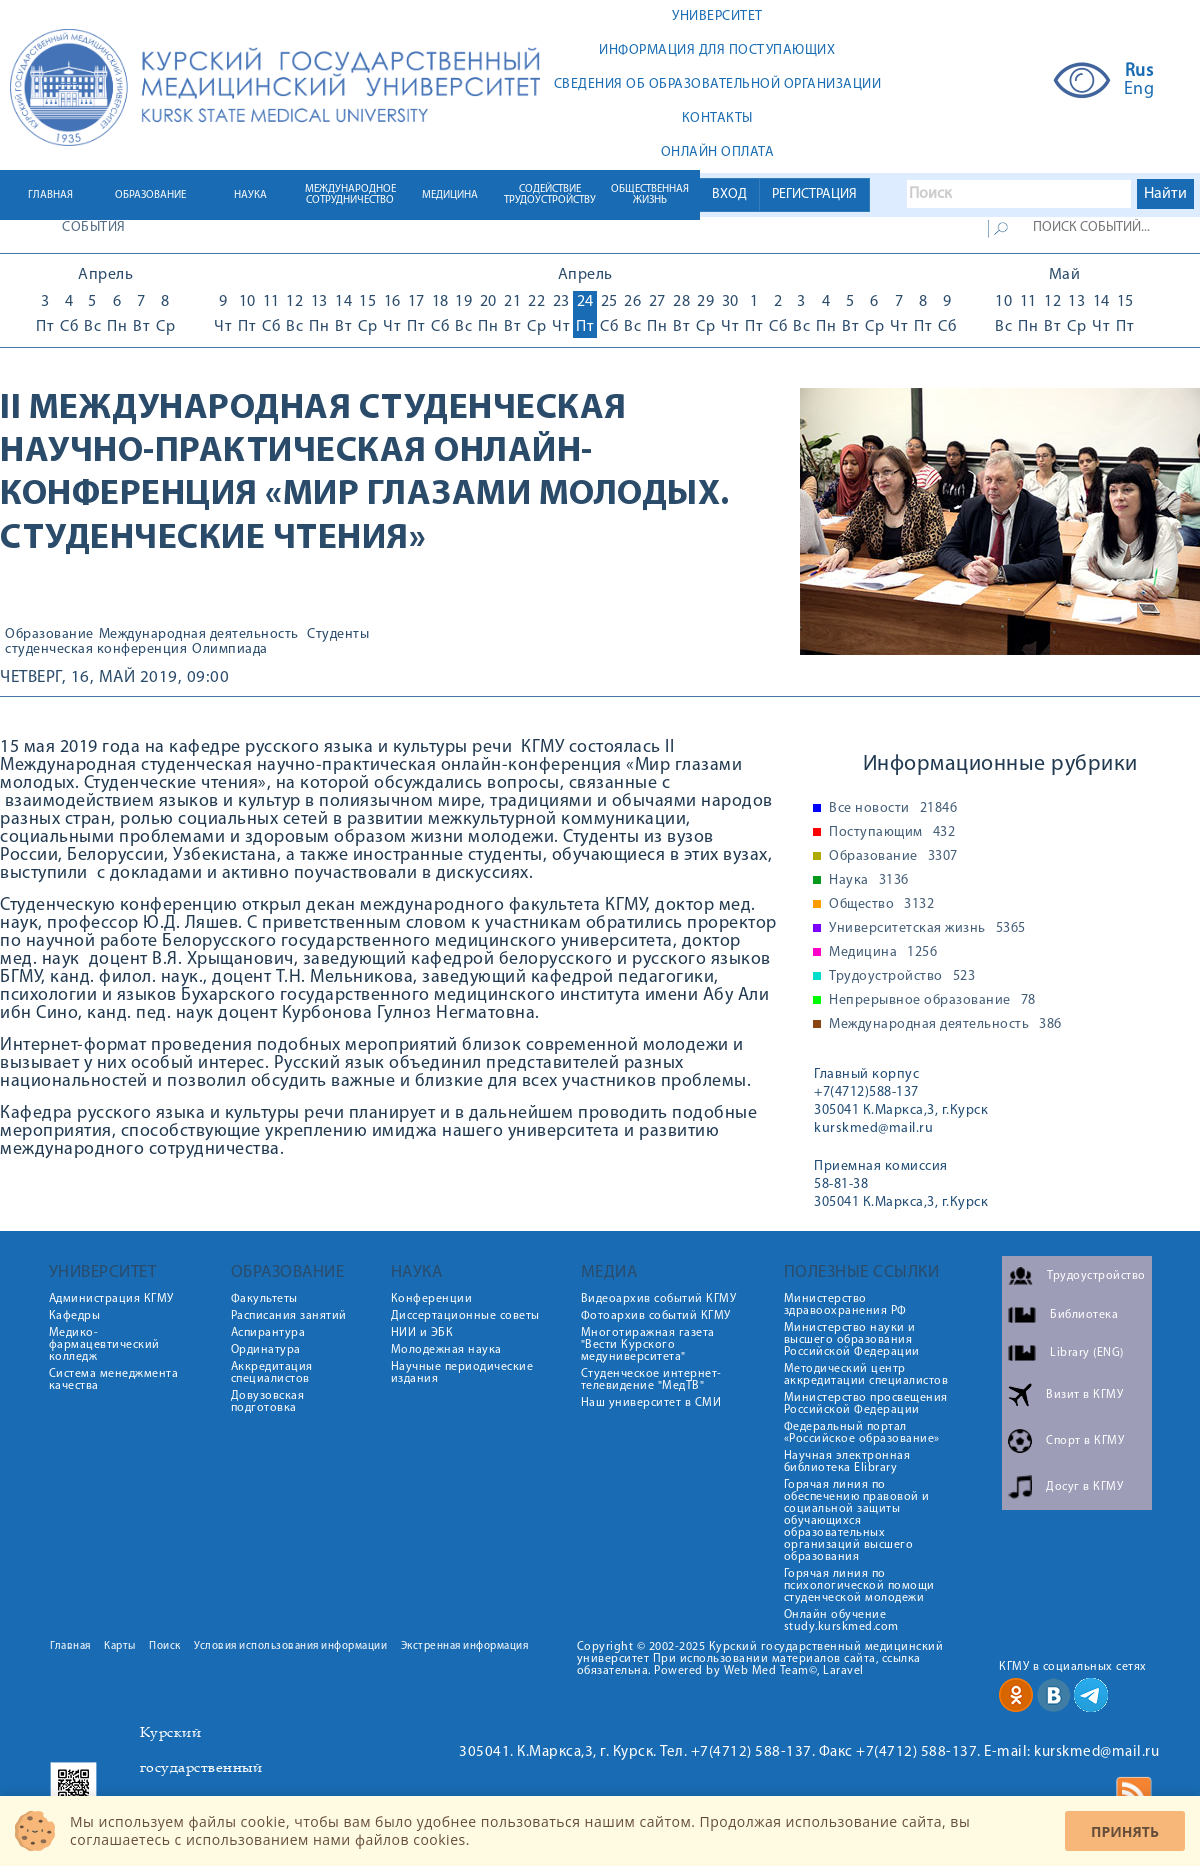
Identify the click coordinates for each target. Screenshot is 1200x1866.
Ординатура (266, 1350)
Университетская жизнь (927, 929)
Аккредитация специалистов (272, 1373)
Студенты (338, 635)
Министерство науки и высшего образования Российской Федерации (852, 1340)
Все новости (893, 809)
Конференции (432, 1299)
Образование (49, 635)
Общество (881, 905)
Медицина (883, 953)
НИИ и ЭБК (422, 1333)
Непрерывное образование (932, 1001)
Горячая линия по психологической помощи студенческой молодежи (859, 1586)
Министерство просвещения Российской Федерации (866, 1404)
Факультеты (264, 1299)
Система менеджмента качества (114, 1380)
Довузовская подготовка (268, 1402)
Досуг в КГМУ (1084, 1487)
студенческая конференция (96, 650)
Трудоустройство (902, 977)
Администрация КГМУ (111, 1299)
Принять (1125, 1831)
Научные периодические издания (462, 1373)
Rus (1139, 72)
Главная (70, 1646)
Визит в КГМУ (1084, 1395)
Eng (1139, 90)
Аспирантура (268, 1333)
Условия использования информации (290, 1646)
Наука (869, 881)
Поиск (165, 1646)
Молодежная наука (446, 1350)
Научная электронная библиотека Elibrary (847, 1462)
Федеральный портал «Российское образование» (862, 1433)
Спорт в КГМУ (1085, 1441)
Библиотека (1084, 1315)
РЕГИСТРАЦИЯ (814, 194)
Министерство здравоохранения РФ (845, 1305)
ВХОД (729, 194)
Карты (120, 1646)
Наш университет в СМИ (651, 1403)
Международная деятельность (199, 635)
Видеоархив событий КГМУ (659, 1299)
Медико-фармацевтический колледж (104, 1345)
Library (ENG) (1087, 1353)
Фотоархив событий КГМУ (656, 1316)
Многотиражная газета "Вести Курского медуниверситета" (648, 1345)
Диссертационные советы (465, 1316)
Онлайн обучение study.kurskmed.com (841, 1621)
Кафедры (75, 1316)
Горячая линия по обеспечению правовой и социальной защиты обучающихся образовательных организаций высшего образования (857, 1521)
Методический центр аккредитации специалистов (866, 1375)
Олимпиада (230, 650)
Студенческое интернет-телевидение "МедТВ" (651, 1380)
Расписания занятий (289, 1316)
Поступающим (892, 833)
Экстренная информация (465, 1646)
